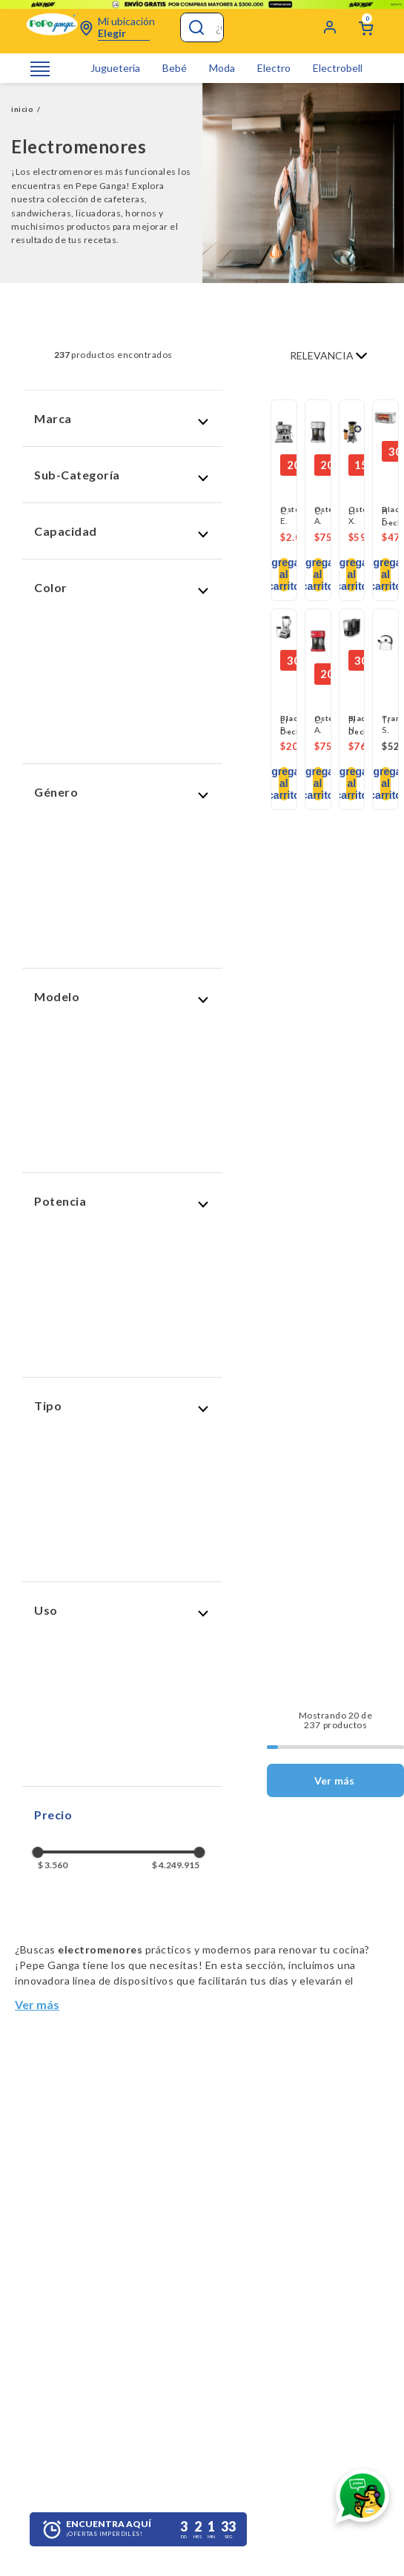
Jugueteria (115, 68)
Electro (274, 68)
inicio (22, 109)
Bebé (174, 68)
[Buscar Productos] (195, 27)
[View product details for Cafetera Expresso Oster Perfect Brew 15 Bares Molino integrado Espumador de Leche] (284, 433)
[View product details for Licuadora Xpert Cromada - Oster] (352, 433)
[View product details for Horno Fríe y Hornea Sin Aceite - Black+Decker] (385, 420)
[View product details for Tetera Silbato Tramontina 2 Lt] (385, 642)
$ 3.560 (52, 1865)
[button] (122, 418)
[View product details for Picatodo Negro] (352, 629)
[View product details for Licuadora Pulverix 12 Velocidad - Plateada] (284, 629)
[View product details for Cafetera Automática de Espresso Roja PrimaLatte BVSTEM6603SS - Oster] (318, 642)
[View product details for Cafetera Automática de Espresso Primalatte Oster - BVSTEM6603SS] (318, 433)
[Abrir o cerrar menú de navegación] (40, 69)
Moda (222, 68)
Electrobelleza (345, 68)
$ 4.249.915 (175, 1865)
